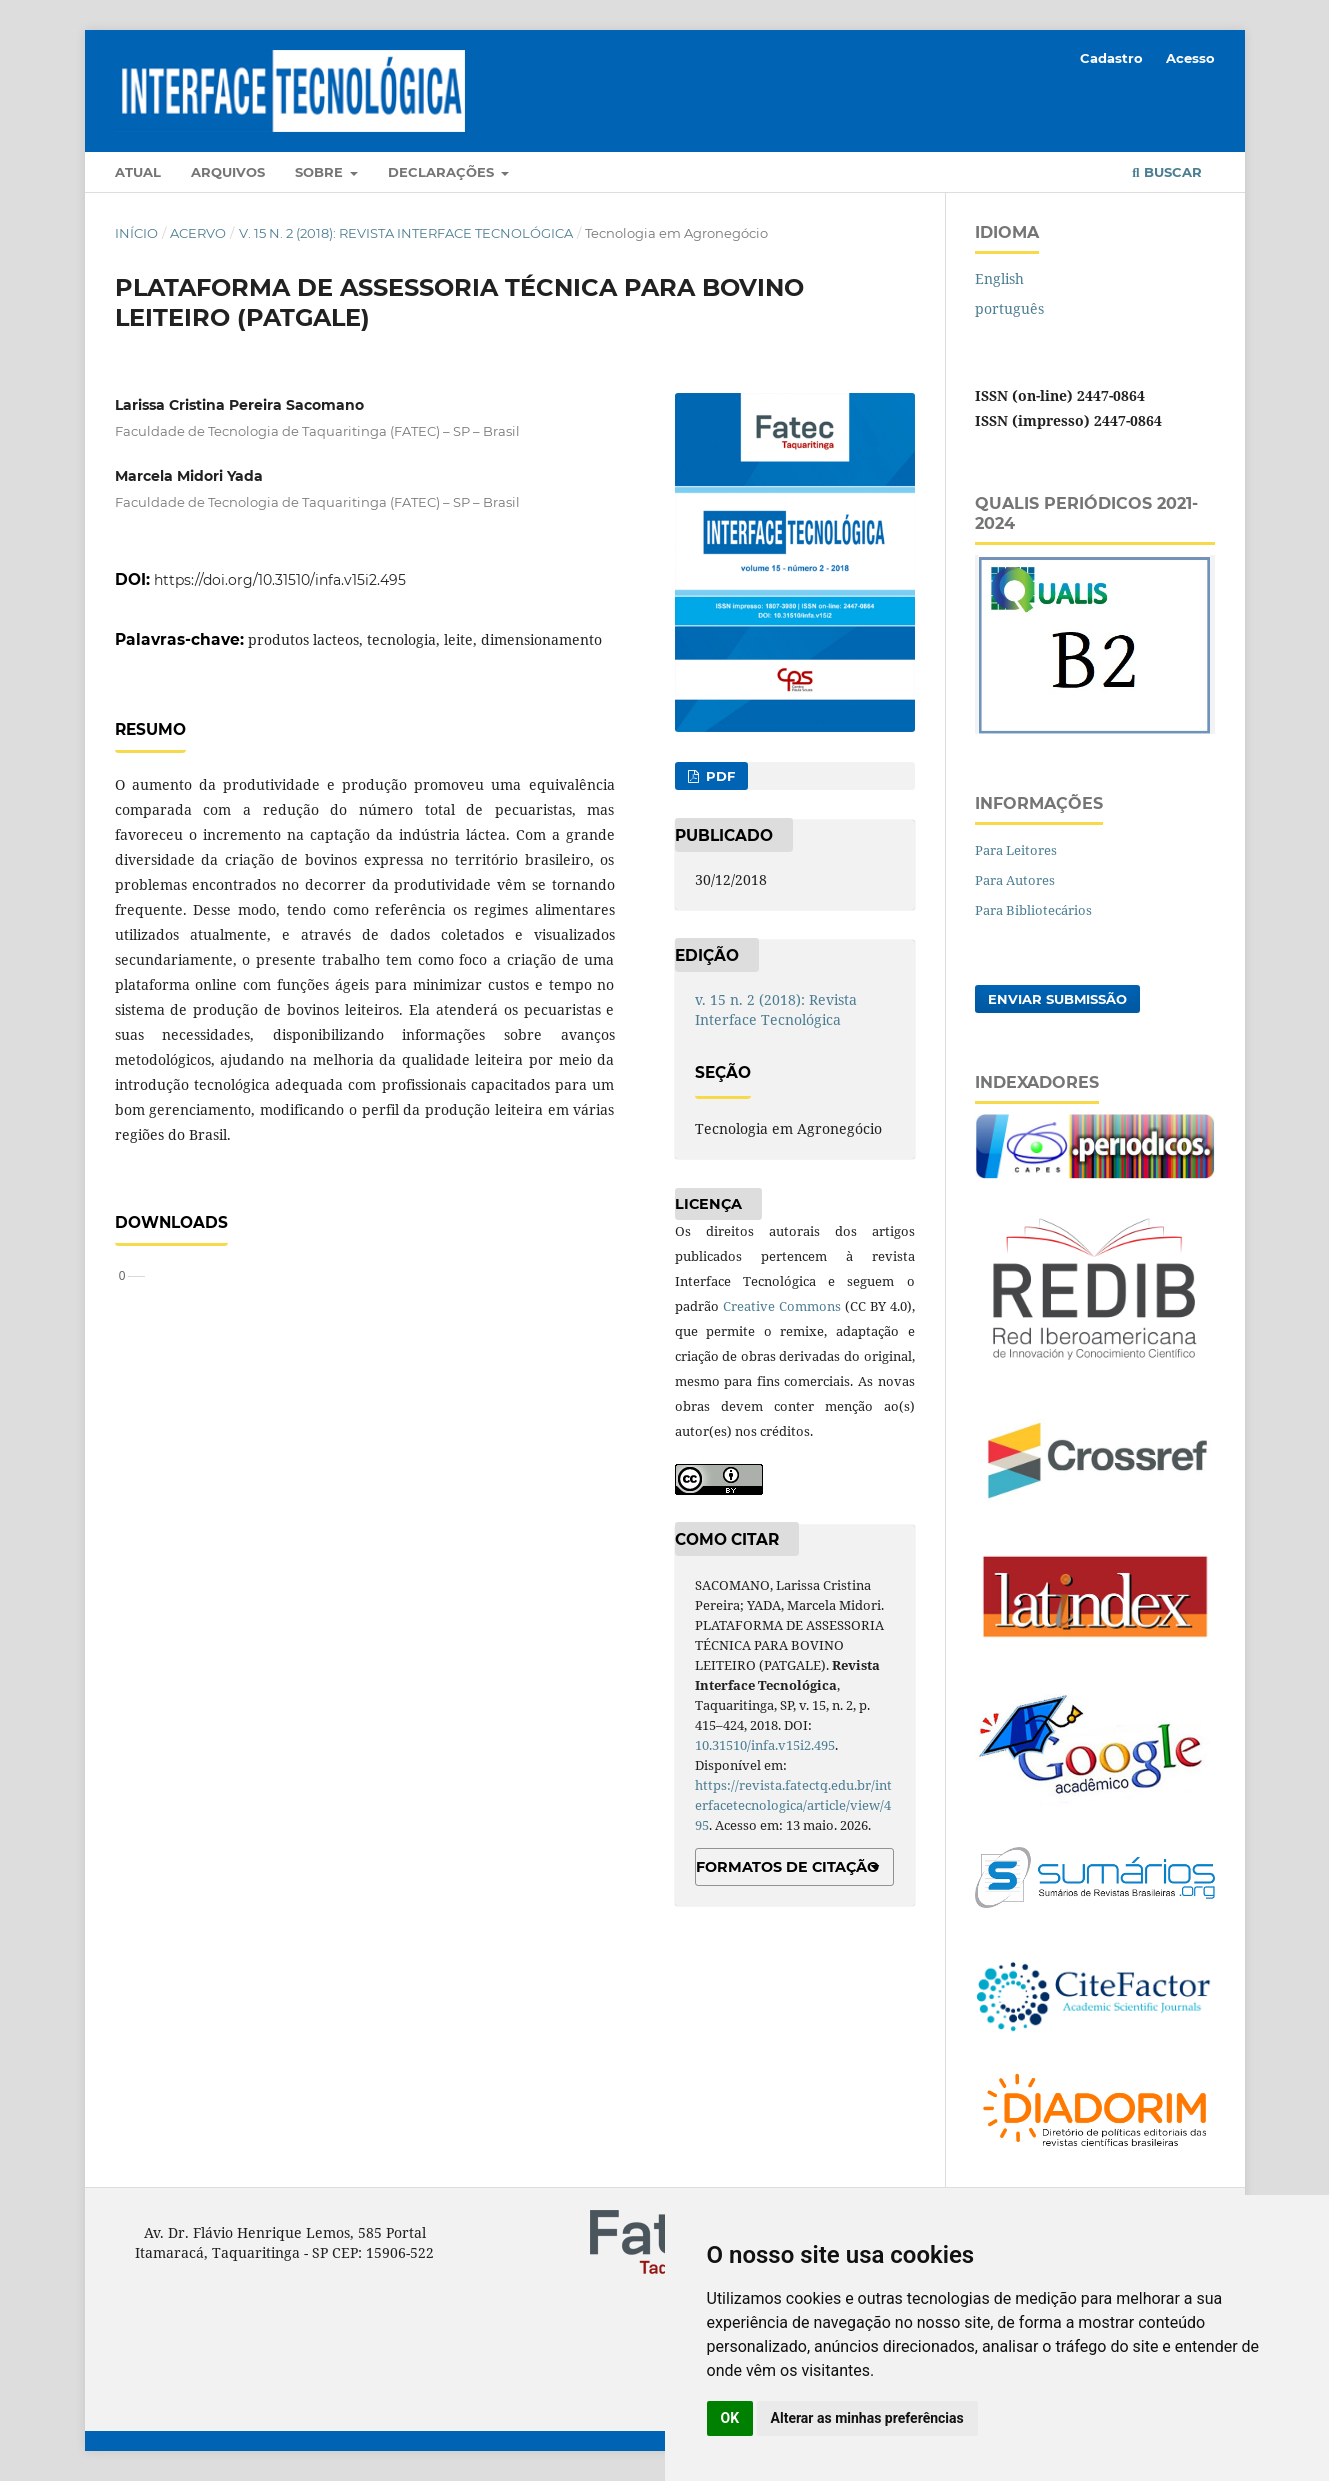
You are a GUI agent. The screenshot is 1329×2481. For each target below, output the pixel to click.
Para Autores (1015, 880)
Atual (138, 172)
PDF (718, 776)
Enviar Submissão (1057, 999)
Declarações (443, 172)
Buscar (1166, 172)
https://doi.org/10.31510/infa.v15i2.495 (280, 580)
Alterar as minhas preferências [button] (867, 2418)
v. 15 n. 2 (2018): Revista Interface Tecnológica (406, 233)
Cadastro (1111, 58)
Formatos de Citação (787, 1867)
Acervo (198, 233)
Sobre (321, 172)
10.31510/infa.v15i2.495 (765, 1745)
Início (136, 233)
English (999, 278)
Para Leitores (1016, 850)
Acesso (1190, 58)
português (1009, 308)
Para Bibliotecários (1033, 910)
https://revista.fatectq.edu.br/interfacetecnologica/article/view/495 (793, 1805)
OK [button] (730, 2418)
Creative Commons (782, 1306)
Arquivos (228, 172)
